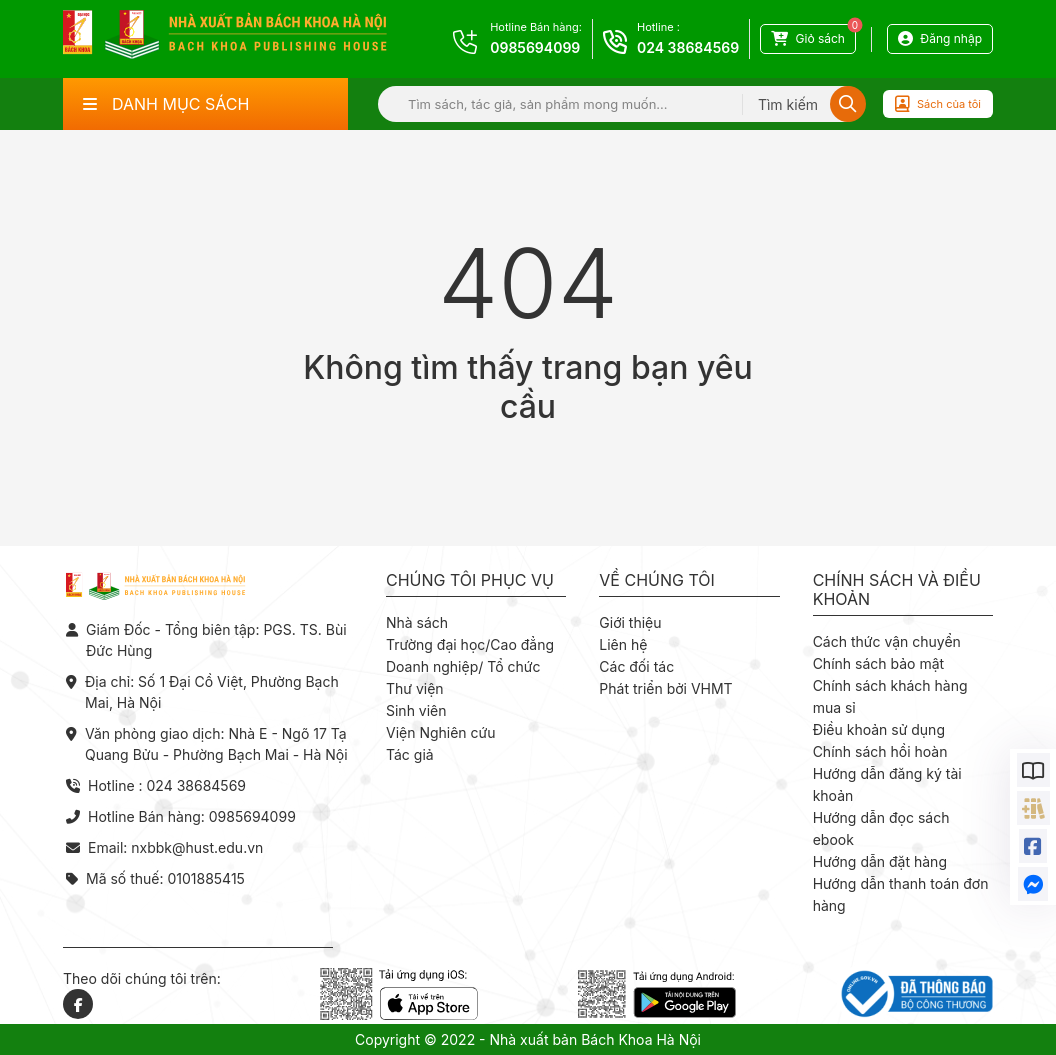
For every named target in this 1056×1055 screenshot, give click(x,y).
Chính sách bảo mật (878, 663)
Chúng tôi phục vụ (470, 580)
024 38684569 (688, 47)
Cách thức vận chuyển (887, 641)
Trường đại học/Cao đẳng (470, 644)
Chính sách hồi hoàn (880, 751)
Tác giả (410, 754)
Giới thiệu (630, 622)
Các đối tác (636, 666)
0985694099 (535, 47)
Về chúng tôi (657, 580)
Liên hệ (623, 644)
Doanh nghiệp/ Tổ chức (463, 666)
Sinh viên (416, 710)
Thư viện (415, 688)
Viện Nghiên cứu (441, 732)
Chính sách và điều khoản (897, 590)
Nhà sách (417, 622)
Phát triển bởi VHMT (665, 688)
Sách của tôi (938, 104)
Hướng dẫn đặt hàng (880, 861)
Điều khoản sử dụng (879, 729)
